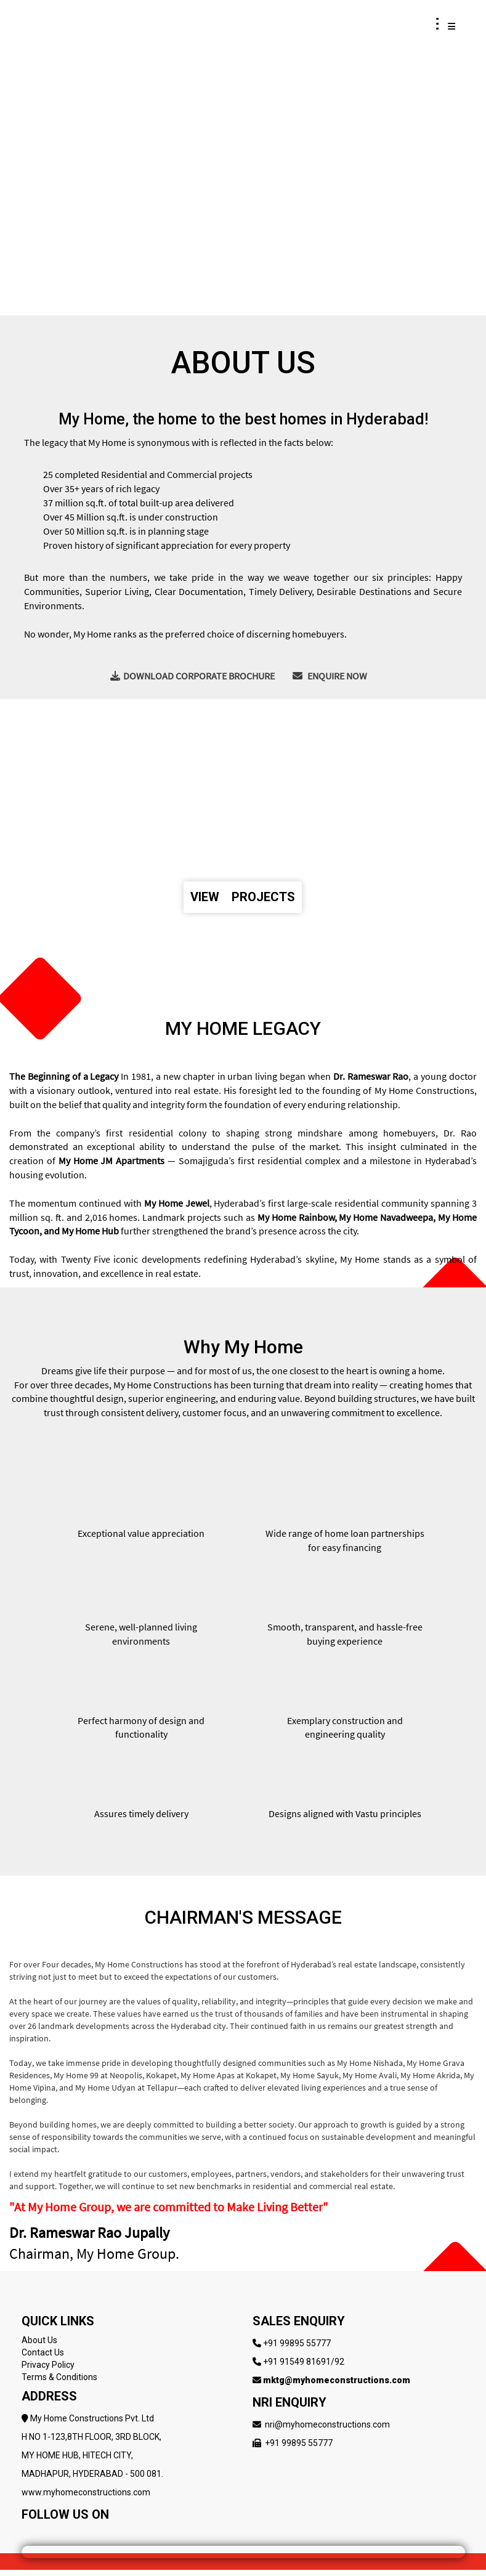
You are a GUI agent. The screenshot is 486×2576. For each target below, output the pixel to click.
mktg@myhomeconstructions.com (336, 2380)
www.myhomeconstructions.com (86, 2492)
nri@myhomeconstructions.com (327, 2424)
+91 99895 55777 (297, 2343)
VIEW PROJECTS (242, 896)
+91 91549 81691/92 (303, 2362)
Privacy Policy (48, 2365)
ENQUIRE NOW (330, 676)
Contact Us (43, 2352)
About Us (39, 2340)
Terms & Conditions (59, 2377)
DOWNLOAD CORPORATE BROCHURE (192, 676)
